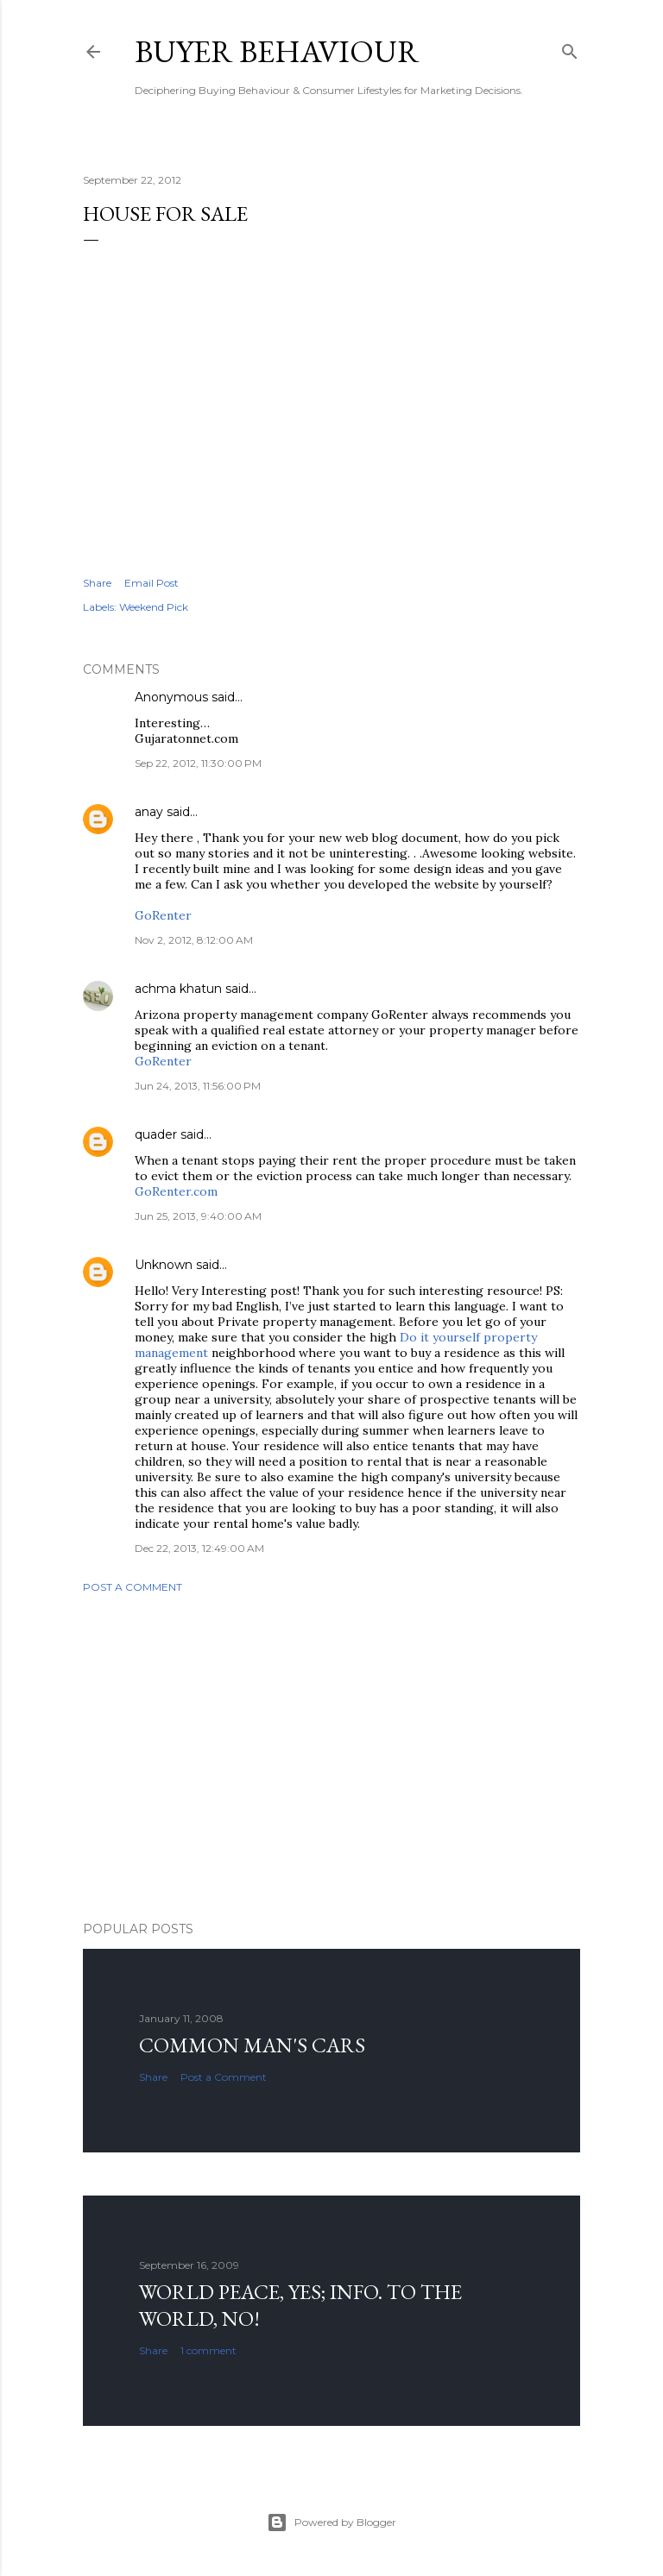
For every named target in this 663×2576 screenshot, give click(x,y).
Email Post (151, 582)
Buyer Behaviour (277, 51)
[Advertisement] (331, 1757)
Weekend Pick (153, 606)
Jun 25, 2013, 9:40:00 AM (198, 1215)
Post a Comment (132, 1586)
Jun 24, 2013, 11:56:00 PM (198, 1085)
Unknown (164, 1264)
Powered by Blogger (331, 2522)
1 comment (208, 2350)
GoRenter (163, 915)
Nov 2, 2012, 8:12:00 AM (194, 939)
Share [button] (97, 582)
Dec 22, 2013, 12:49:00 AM (199, 1548)
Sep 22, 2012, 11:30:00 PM (198, 763)
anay (149, 812)
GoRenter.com (176, 1191)
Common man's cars (252, 2045)
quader (156, 1134)
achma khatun (178, 988)
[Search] (569, 48)
